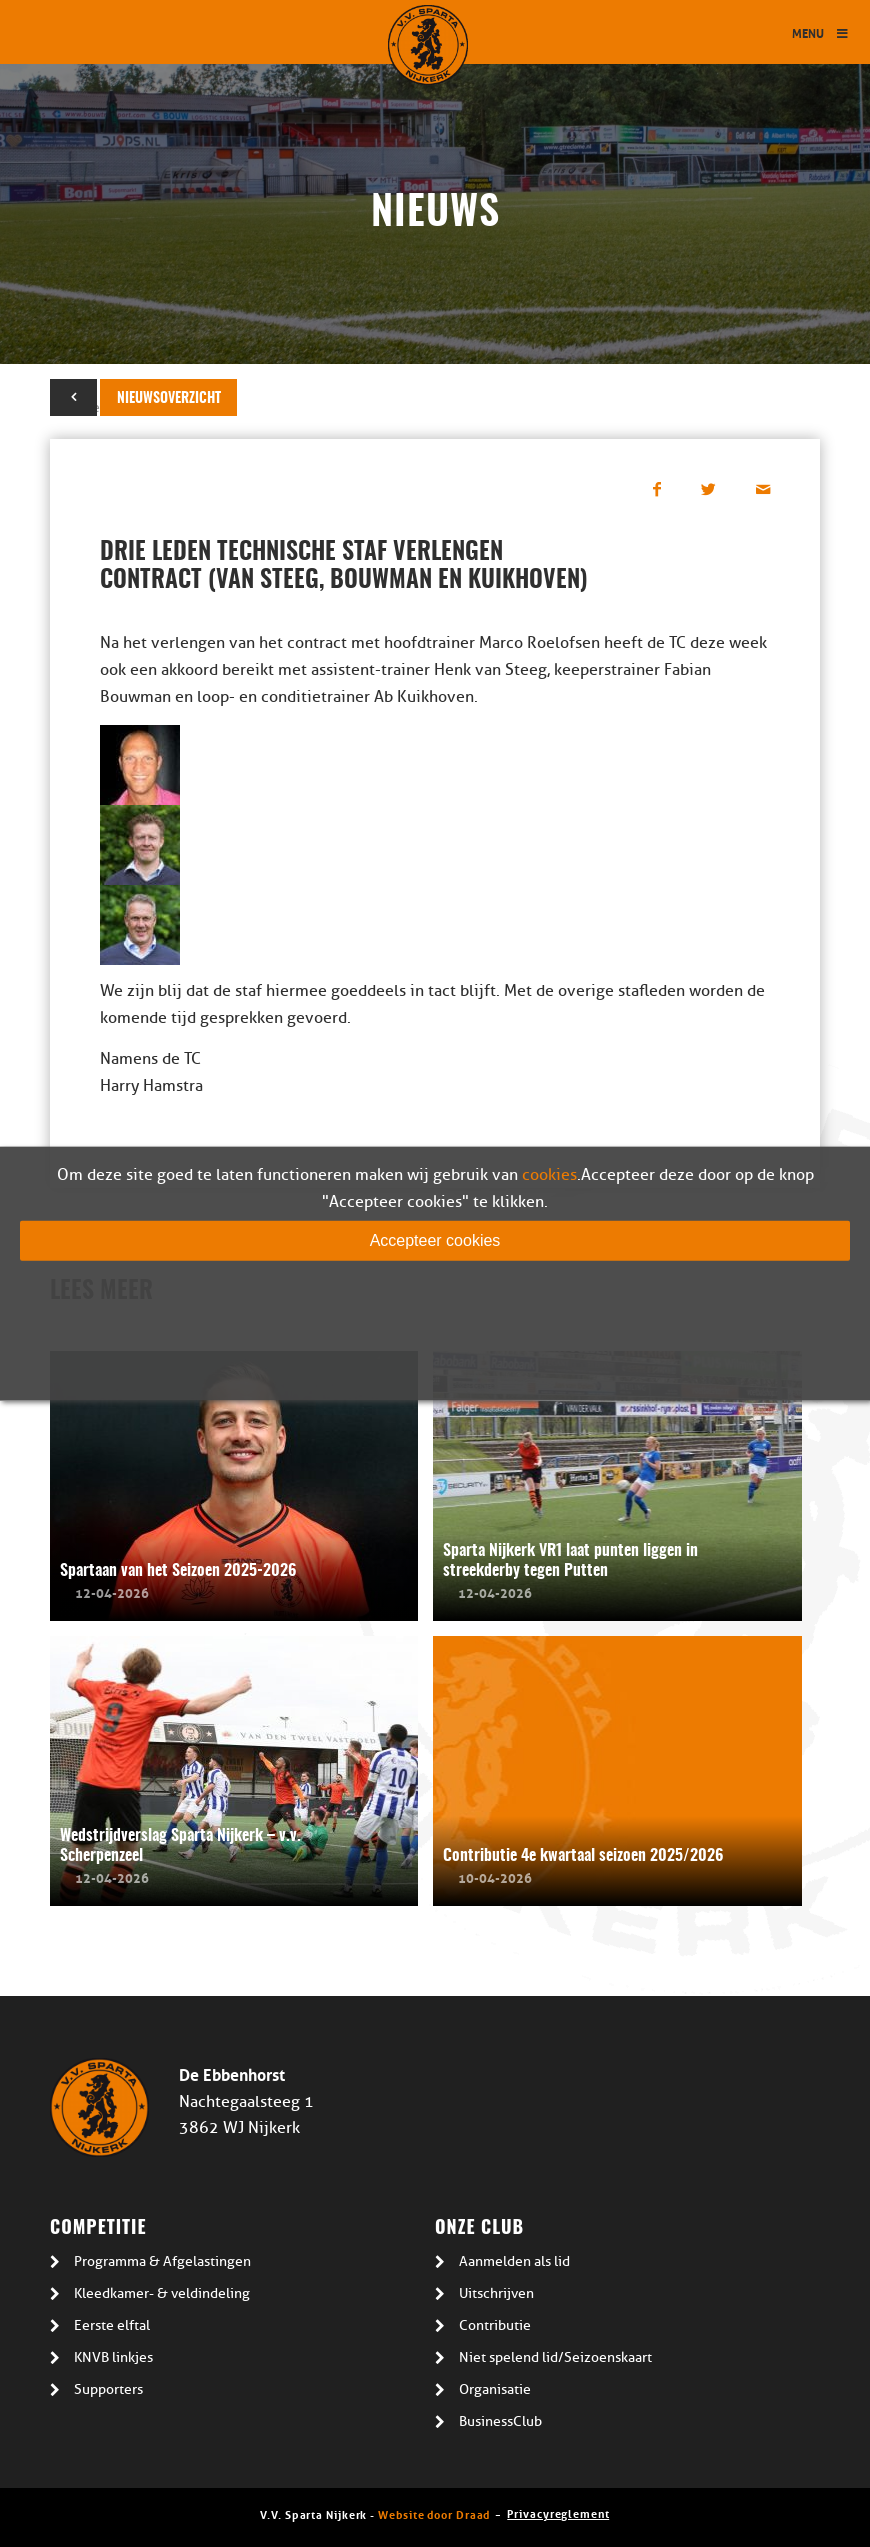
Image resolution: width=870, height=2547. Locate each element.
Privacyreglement (558, 2512)
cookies (549, 1174)
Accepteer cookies (435, 1239)
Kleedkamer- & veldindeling (162, 2293)
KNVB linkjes (113, 2357)
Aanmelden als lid (514, 2261)
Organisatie (495, 2389)
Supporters (108, 2389)
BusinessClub (500, 2421)
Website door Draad (434, 2513)
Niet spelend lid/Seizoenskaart (555, 2357)
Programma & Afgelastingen (162, 2261)
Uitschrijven (496, 2293)
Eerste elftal (112, 2325)
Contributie (495, 2325)
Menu (821, 32)
